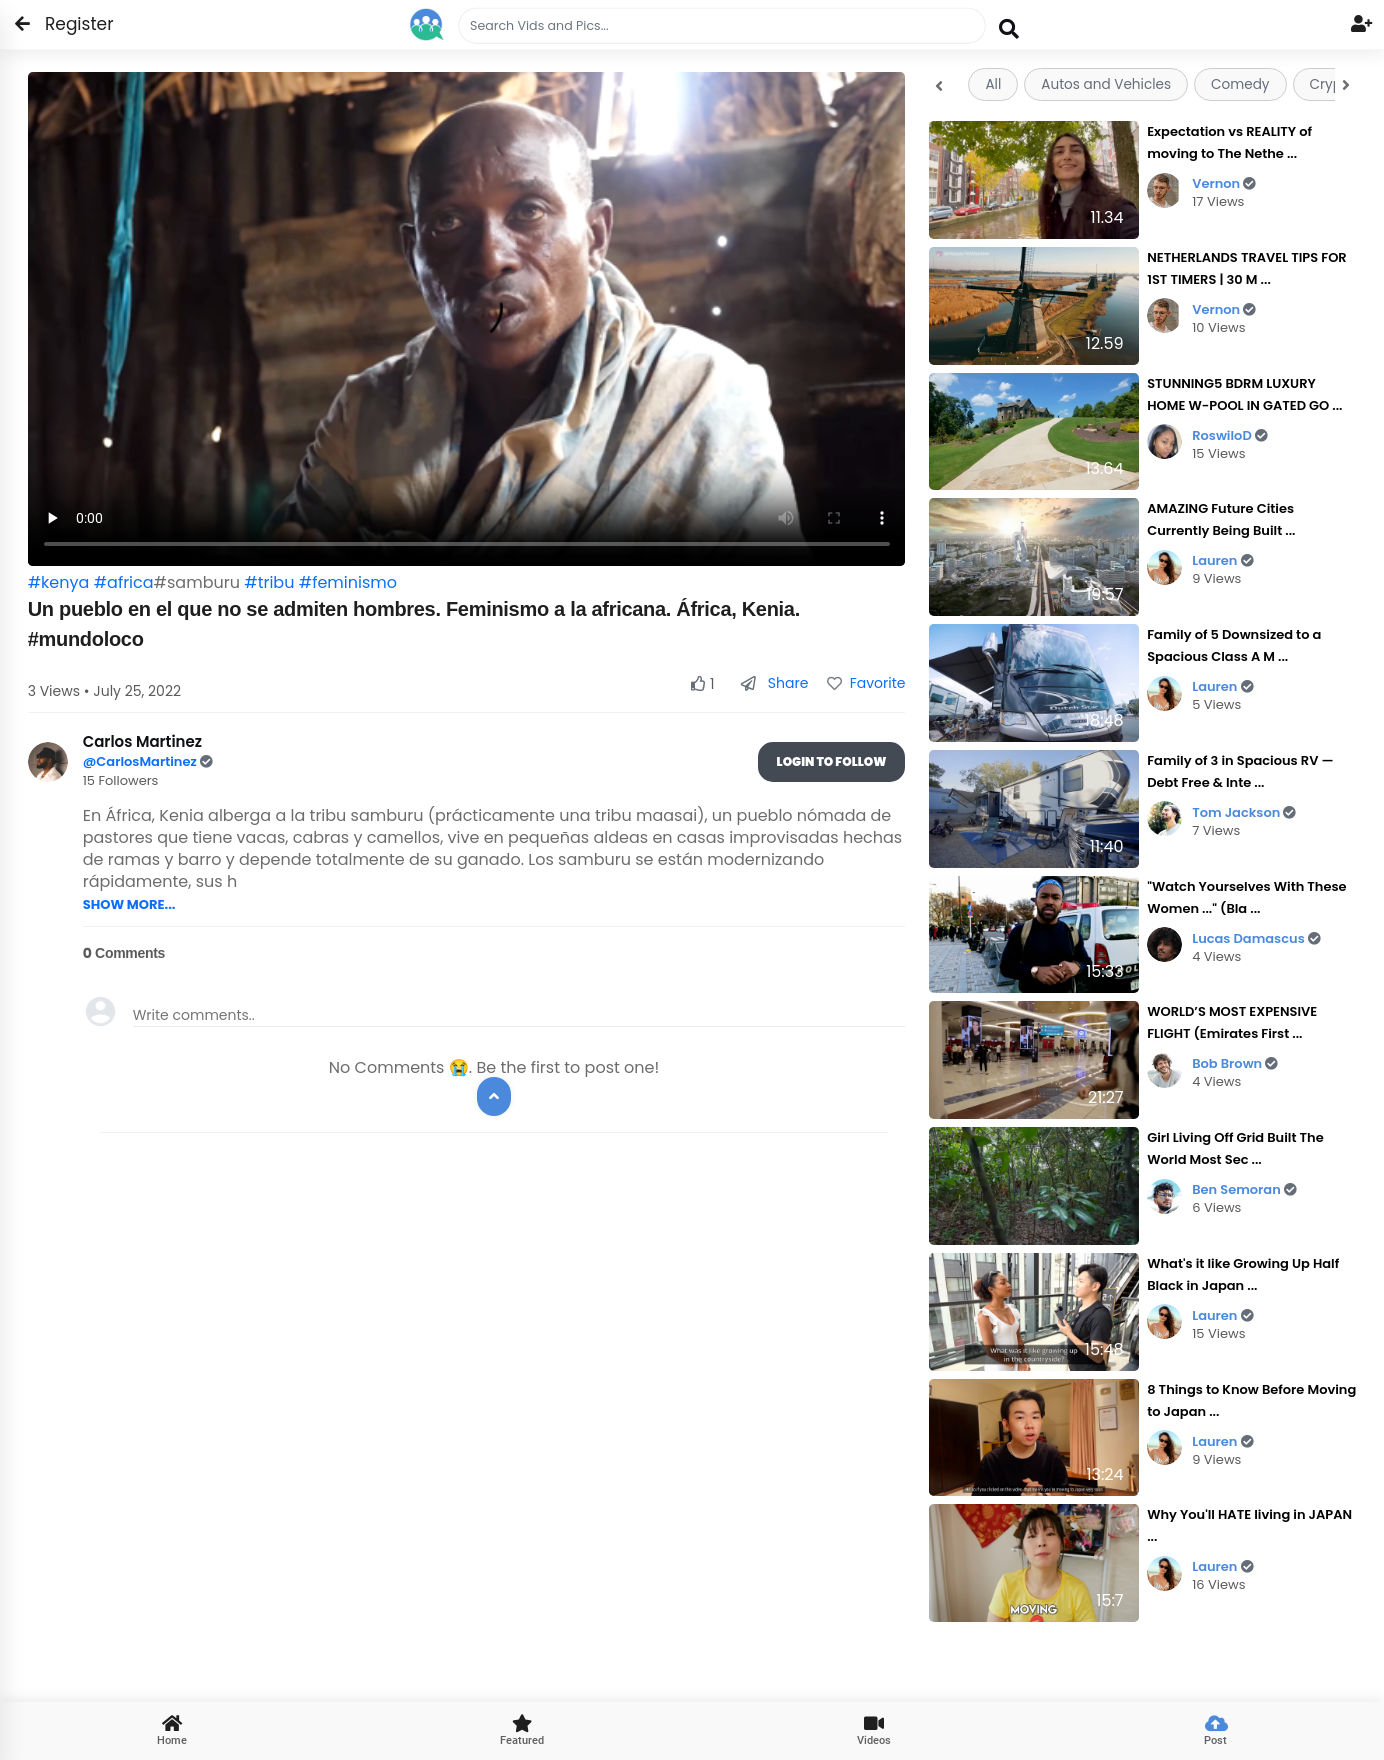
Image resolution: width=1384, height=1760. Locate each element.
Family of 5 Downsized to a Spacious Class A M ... (1234, 645)
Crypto (1333, 84)
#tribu (269, 582)
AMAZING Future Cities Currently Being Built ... (1221, 519)
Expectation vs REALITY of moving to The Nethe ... (1229, 142)
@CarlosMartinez (141, 761)
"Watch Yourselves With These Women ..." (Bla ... (1246, 897)
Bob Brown (1235, 1063)
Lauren (1222, 560)
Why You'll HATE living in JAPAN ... (1249, 1525)
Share (774, 683)
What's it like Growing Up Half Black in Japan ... (1243, 1274)
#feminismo (348, 582)
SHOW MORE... (129, 904)
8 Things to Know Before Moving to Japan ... (1251, 1400)
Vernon (1224, 183)
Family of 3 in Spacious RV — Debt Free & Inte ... (1240, 771)
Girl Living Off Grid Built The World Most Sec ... (1235, 1148)
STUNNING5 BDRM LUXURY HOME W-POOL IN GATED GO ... (1244, 394)
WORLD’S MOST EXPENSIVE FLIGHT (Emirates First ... (1232, 1022)
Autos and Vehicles (1106, 84)
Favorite (866, 683)
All (993, 84)
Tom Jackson (1244, 812)
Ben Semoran (1244, 1189)
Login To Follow (832, 761)
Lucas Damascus (1256, 938)
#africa (124, 582)
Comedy (1240, 84)
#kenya (59, 582)
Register (67, 24)
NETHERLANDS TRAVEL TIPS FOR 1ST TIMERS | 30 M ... (1247, 268)
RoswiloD (1230, 435)
